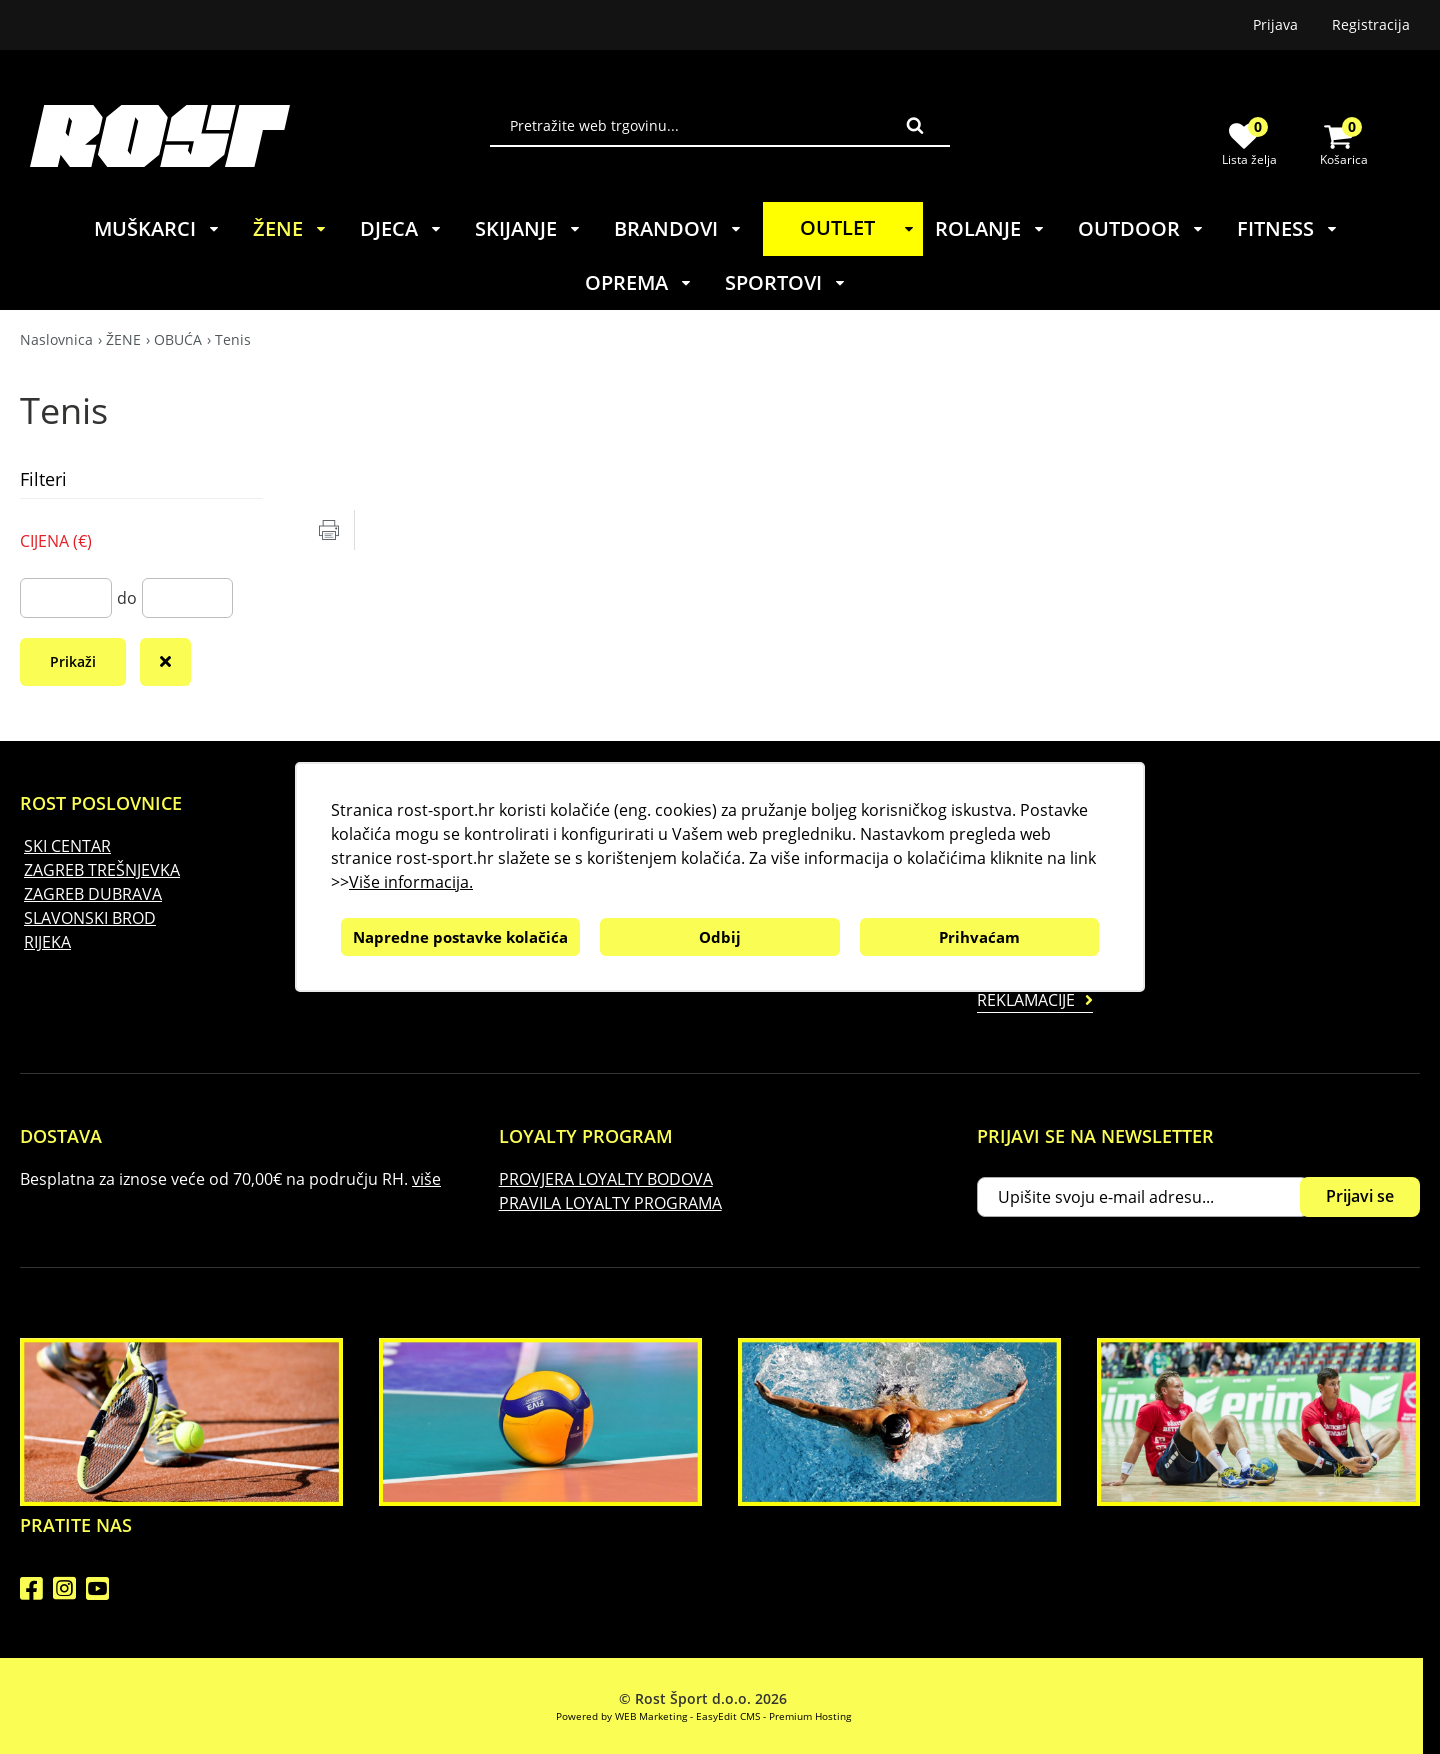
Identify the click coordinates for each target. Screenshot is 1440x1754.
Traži (915, 125)
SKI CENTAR (67, 846)
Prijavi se (1360, 1196)
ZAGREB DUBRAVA (93, 894)
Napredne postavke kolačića (460, 937)
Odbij (720, 937)
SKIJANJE (528, 228)
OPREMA (639, 282)
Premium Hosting (810, 1716)
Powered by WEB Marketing (621, 1716)
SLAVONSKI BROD (90, 918)
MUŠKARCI (157, 228)
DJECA (401, 228)
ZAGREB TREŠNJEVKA (102, 870)
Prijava (1275, 24)
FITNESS (1288, 228)
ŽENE (290, 228)
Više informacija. (411, 882)
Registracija (1371, 24)
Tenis (233, 339)
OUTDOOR (1141, 228)
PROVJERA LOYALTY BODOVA (606, 1179)
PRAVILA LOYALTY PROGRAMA (610, 1203)
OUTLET (860, 227)
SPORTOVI (786, 282)
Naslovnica (56, 339)
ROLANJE (990, 228)
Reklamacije (1026, 1000)
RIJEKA (47, 942)
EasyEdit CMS (728, 1716)
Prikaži (73, 661)
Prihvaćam (979, 937)
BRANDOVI (678, 228)
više (426, 1179)
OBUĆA (178, 339)
